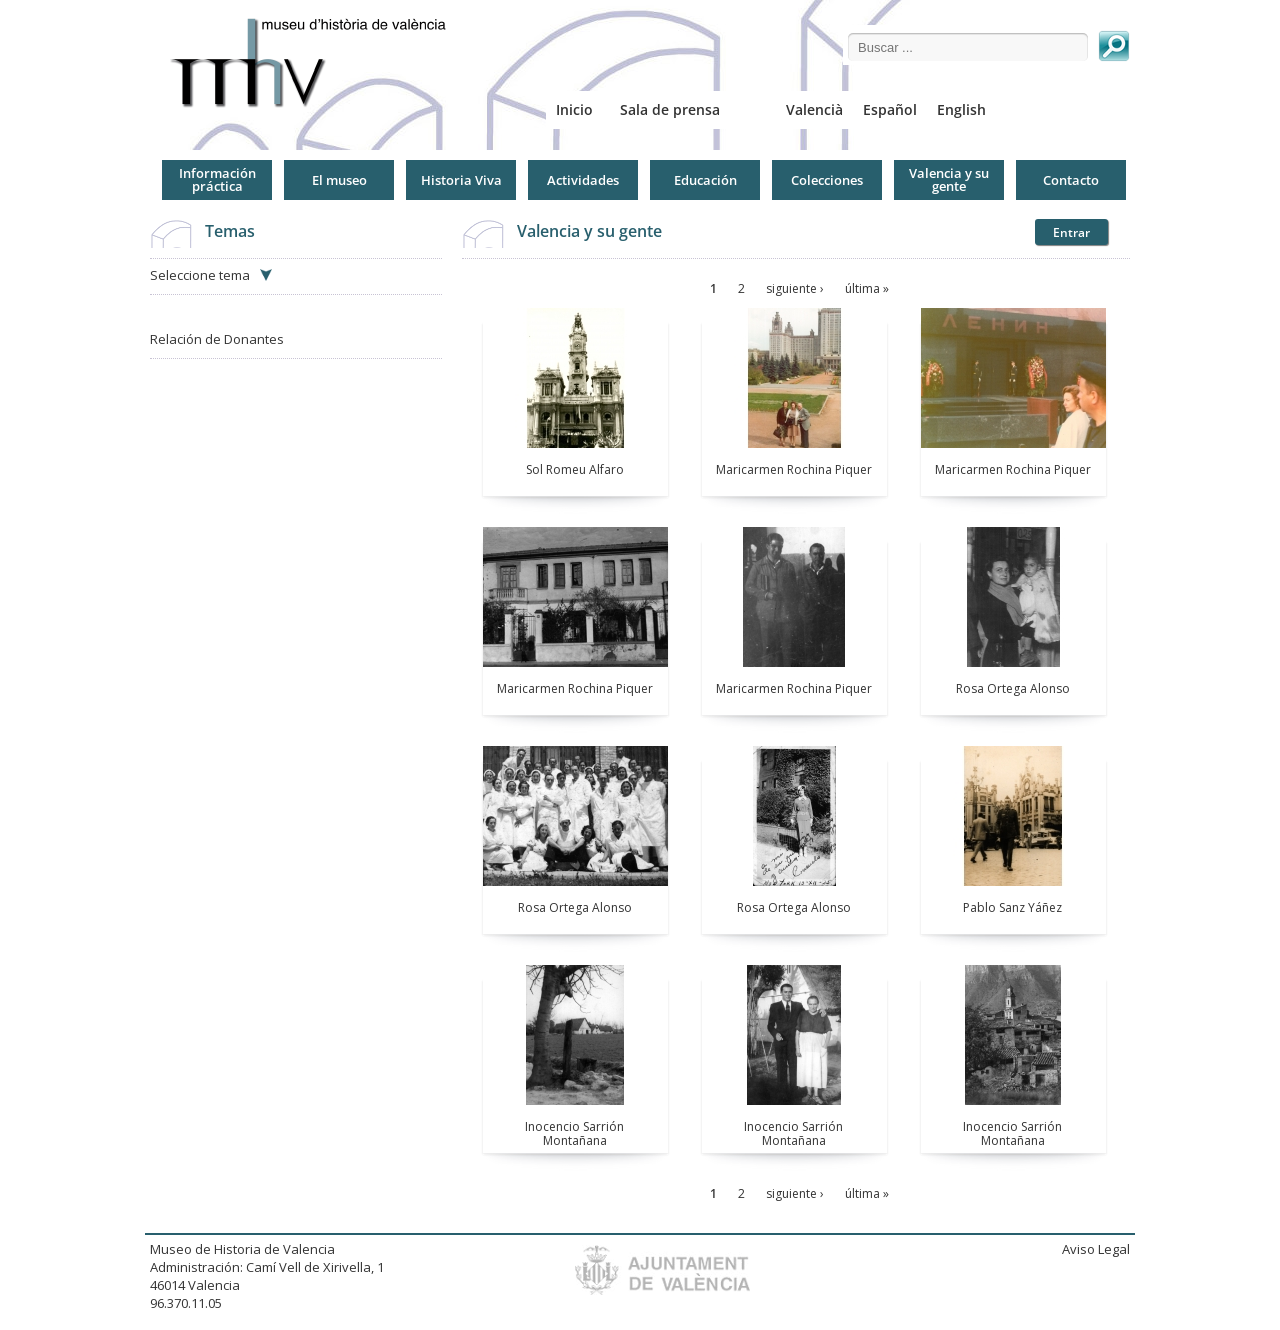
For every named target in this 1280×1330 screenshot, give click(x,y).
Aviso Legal (1096, 1249)
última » (867, 288)
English (961, 109)
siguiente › (795, 288)
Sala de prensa (670, 109)
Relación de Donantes (217, 339)
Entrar (1071, 232)
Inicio (574, 109)
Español (890, 109)
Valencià (814, 109)
